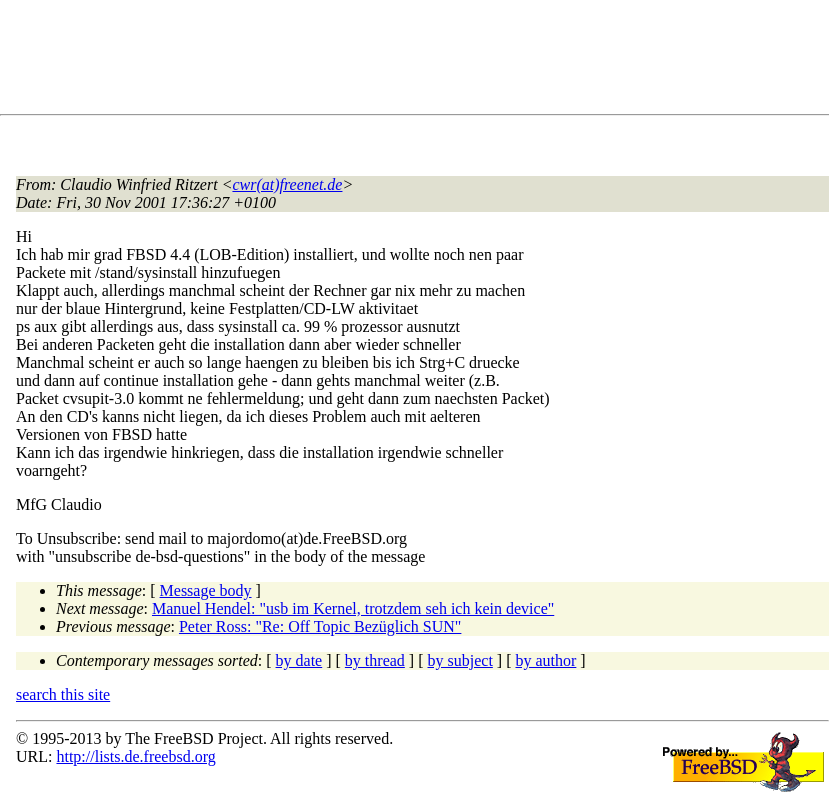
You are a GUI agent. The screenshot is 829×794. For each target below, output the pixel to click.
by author (545, 660)
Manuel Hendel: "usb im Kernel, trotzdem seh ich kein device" (353, 608)
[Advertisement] (380, 61)
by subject (460, 660)
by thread (375, 660)
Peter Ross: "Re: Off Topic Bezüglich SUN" (320, 626)
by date (299, 660)
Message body (206, 590)
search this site (63, 694)
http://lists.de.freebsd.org (135, 756)
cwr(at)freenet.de (287, 184)
